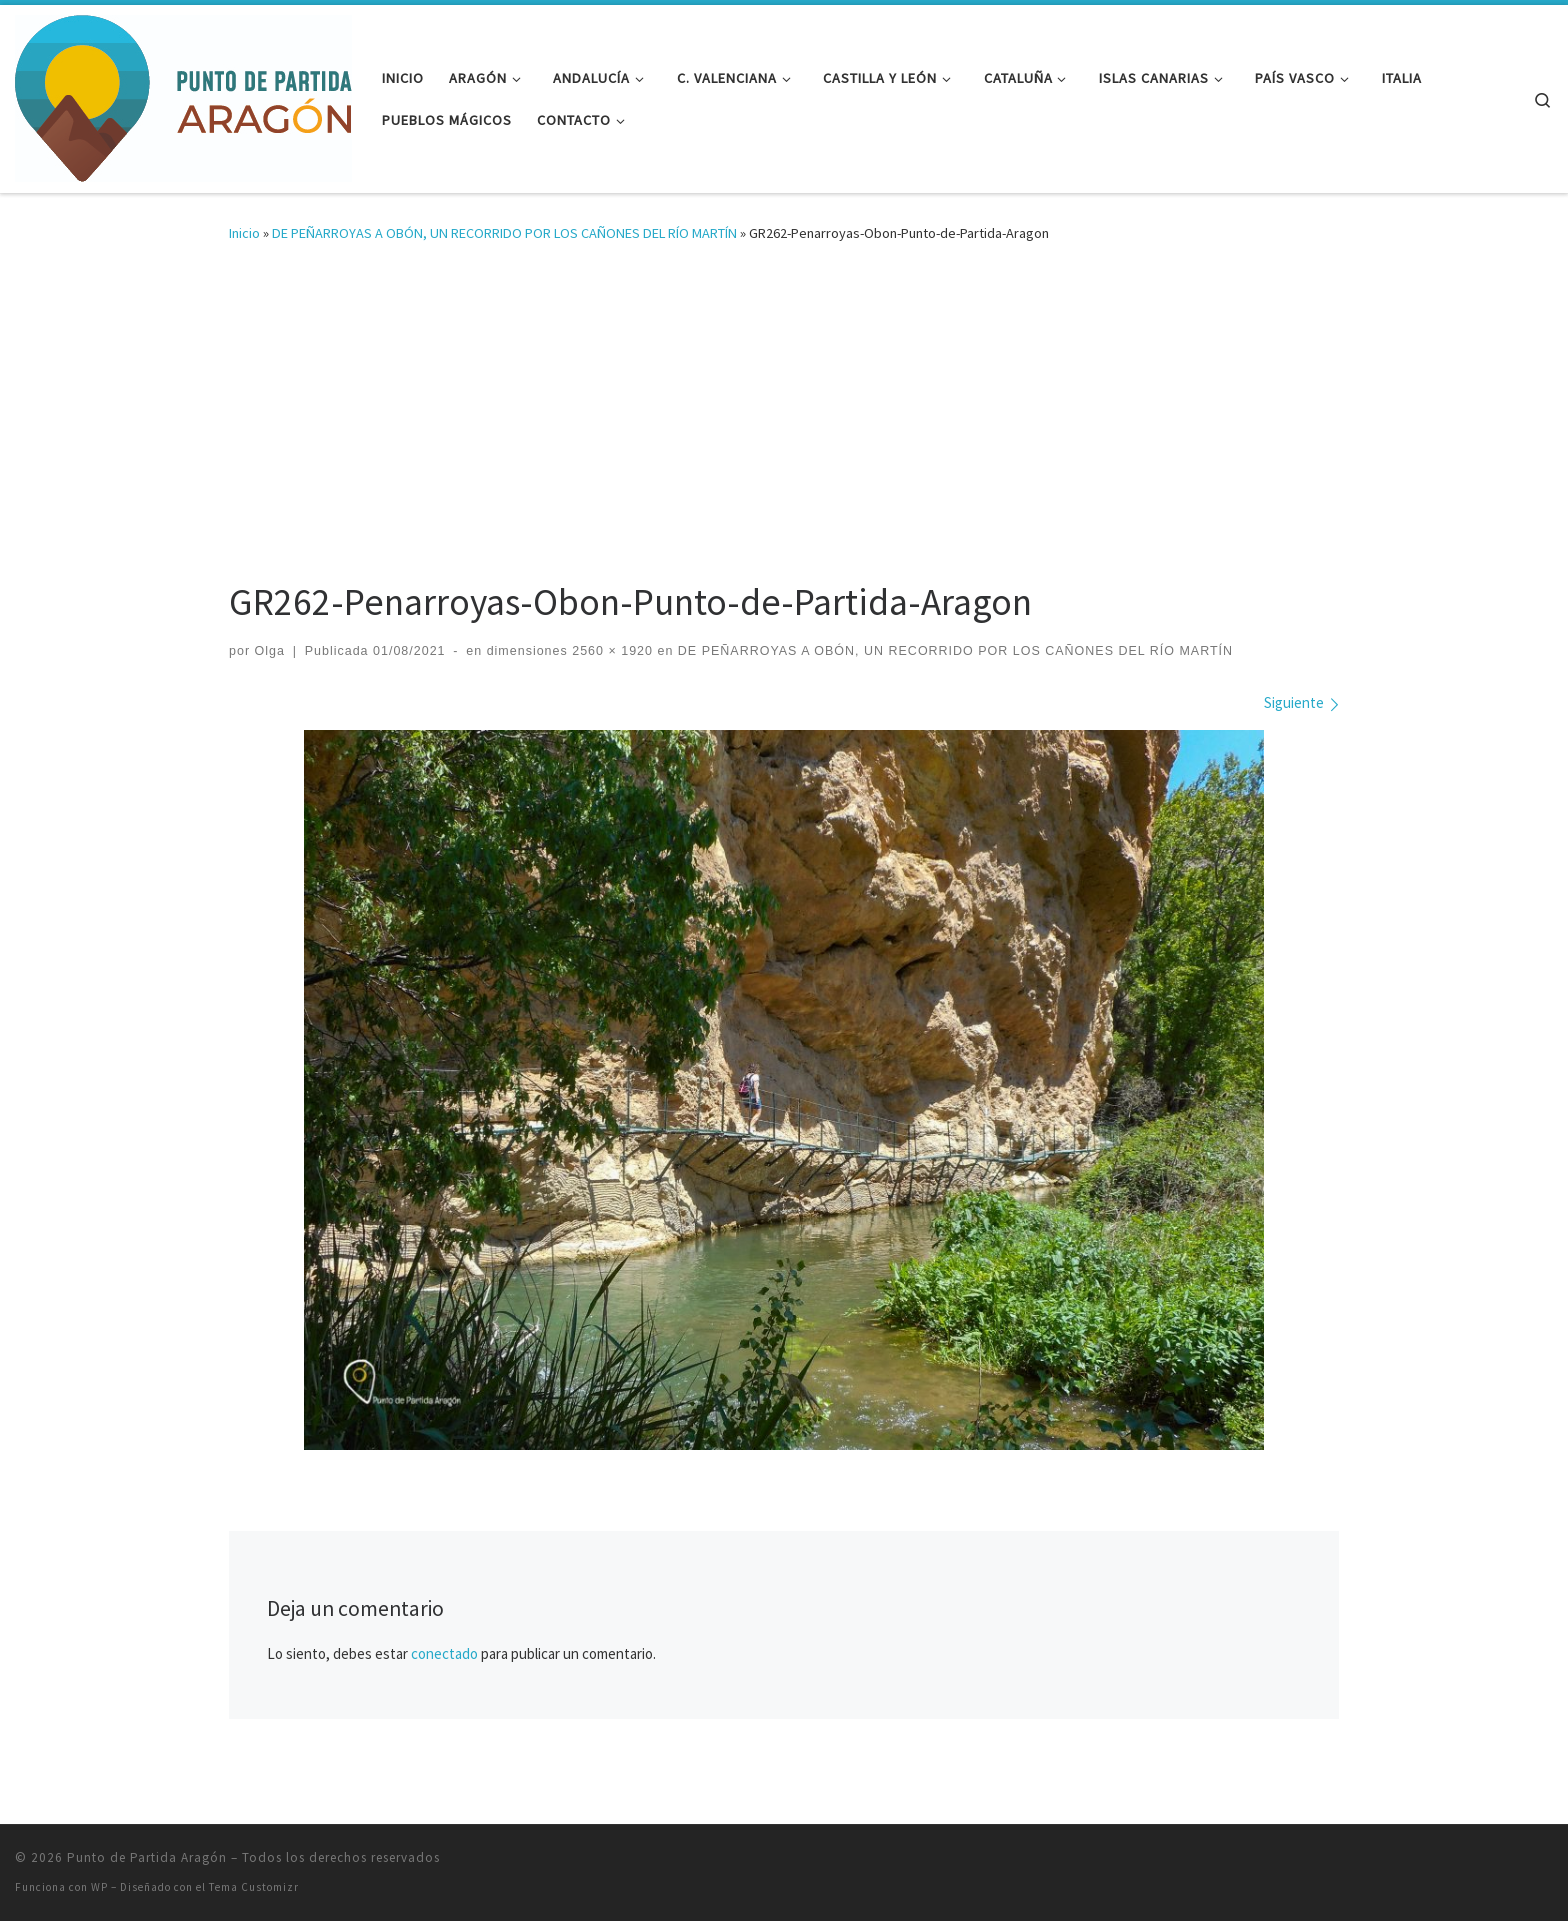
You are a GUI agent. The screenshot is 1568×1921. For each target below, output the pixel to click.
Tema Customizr (254, 1887)
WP (99, 1887)
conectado (444, 1653)
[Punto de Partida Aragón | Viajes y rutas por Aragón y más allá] (183, 95)
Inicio (244, 233)
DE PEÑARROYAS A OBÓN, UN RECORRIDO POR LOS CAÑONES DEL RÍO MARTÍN (504, 233)
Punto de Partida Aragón (147, 1857)
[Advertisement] (784, 424)
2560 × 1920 (610, 651)
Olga (270, 651)
